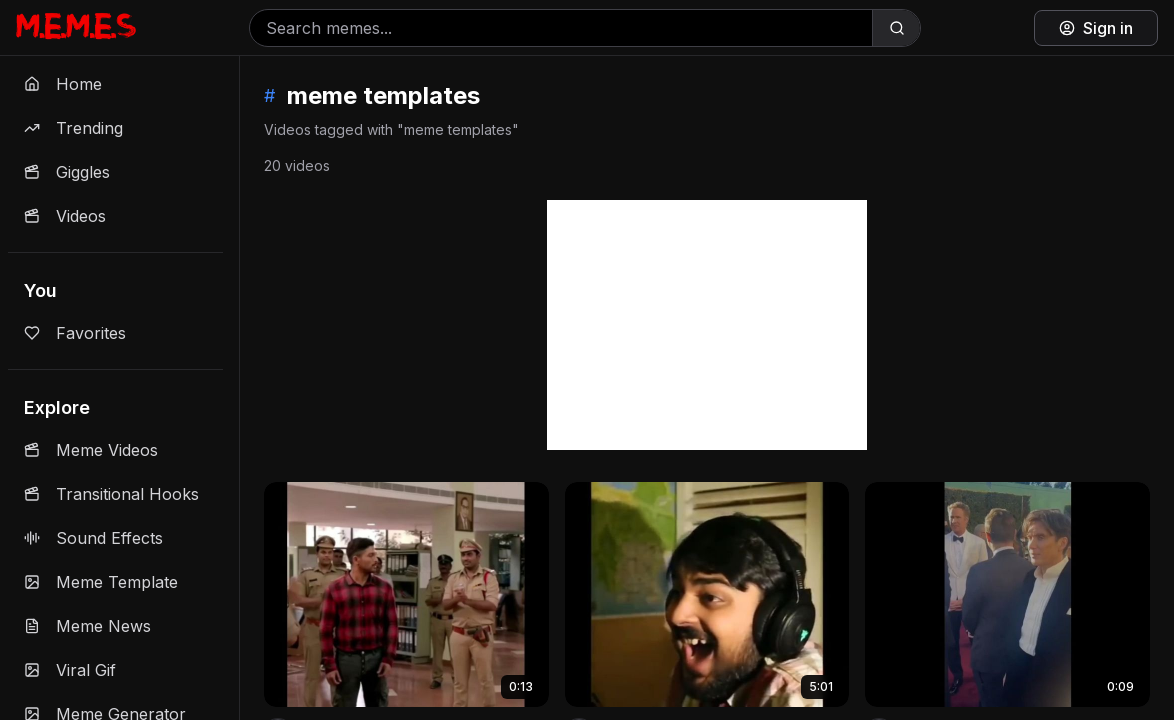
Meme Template (101, 582)
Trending (73, 128)
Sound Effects (93, 538)
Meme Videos (91, 450)
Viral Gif (70, 670)
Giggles (67, 172)
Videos (65, 216)
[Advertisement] (707, 325)
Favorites (75, 333)
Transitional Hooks (111, 494)
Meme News (87, 626)
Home (63, 84)
